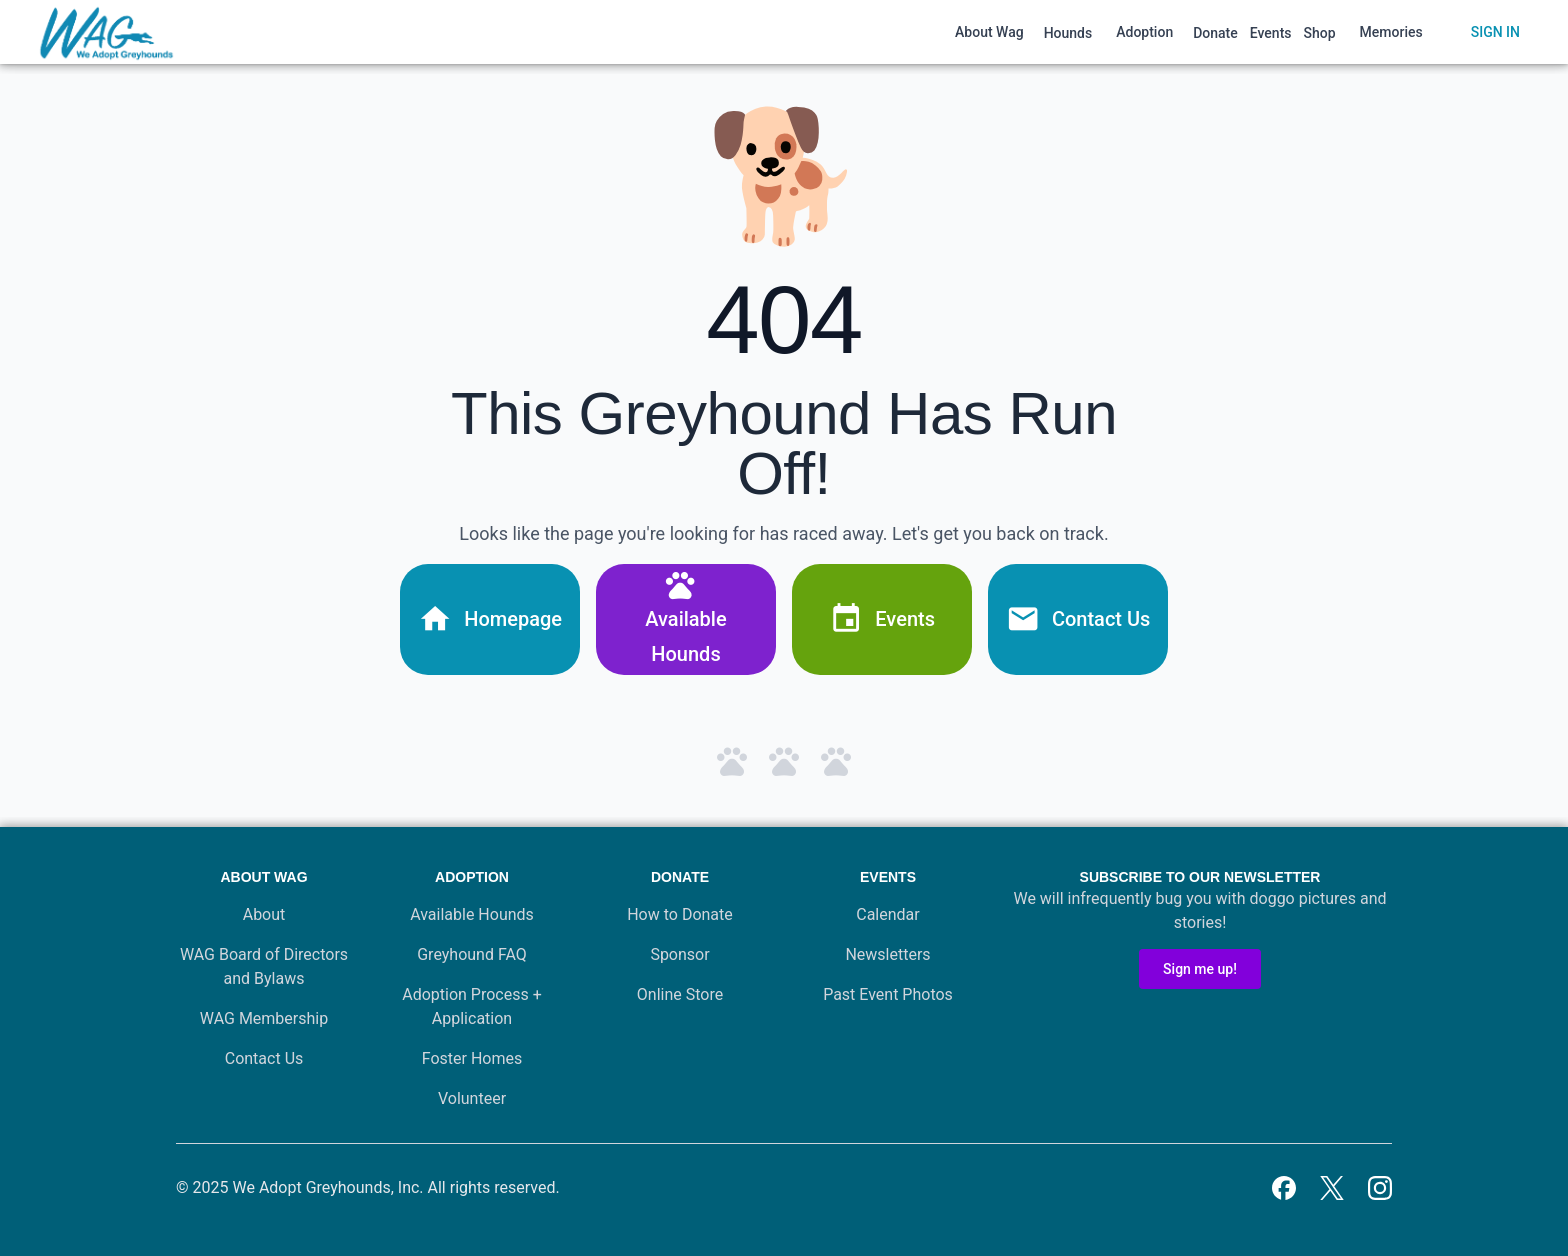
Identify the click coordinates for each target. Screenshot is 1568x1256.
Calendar (887, 914)
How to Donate (680, 914)
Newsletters (887, 954)
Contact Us (264, 1058)
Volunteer (472, 1098)
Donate (1215, 33)
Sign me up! (1200, 969)
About (264, 914)
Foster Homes (472, 1058)
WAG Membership (264, 1018)
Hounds (1068, 33)
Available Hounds (472, 914)
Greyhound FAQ (472, 954)
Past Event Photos (888, 994)
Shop (1320, 33)
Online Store (680, 994)
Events (1271, 33)
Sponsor (679, 954)
